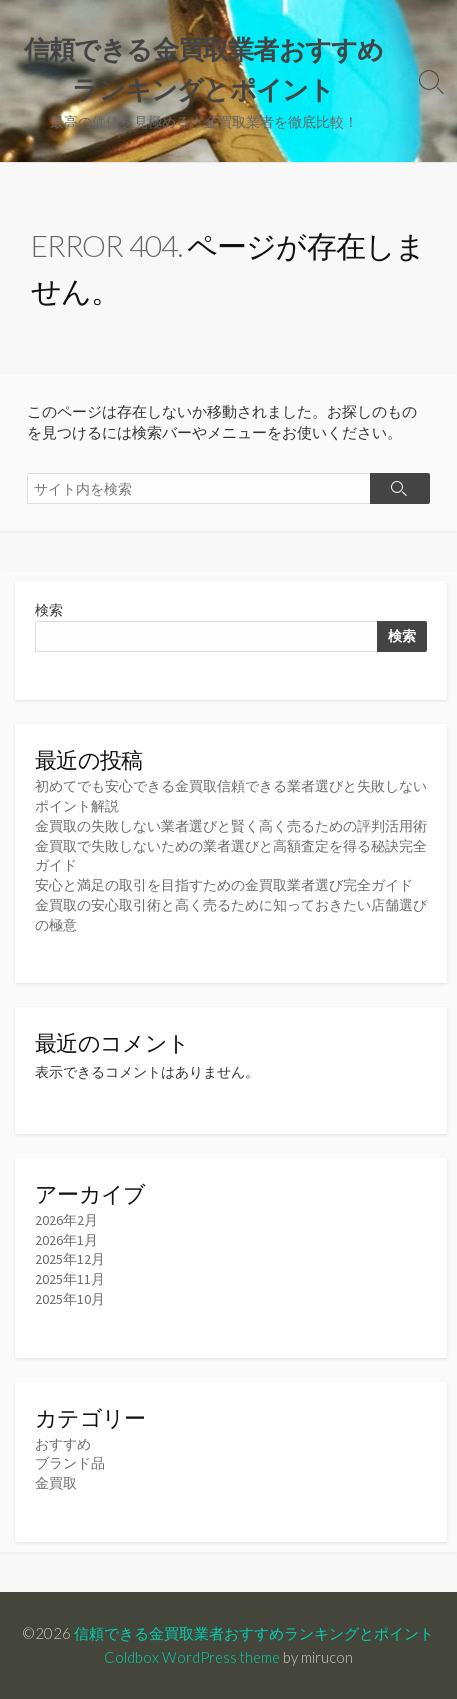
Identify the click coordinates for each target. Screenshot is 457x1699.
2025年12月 (70, 1259)
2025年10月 (70, 1299)
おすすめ (63, 1444)
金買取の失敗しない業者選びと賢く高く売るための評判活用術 (231, 826)
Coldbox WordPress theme (192, 1657)
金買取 (56, 1483)
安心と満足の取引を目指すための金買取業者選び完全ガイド (224, 885)
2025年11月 (70, 1279)
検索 (49, 610)
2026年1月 (66, 1240)
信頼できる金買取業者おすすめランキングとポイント (254, 1633)
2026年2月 (66, 1220)
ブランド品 (70, 1463)
